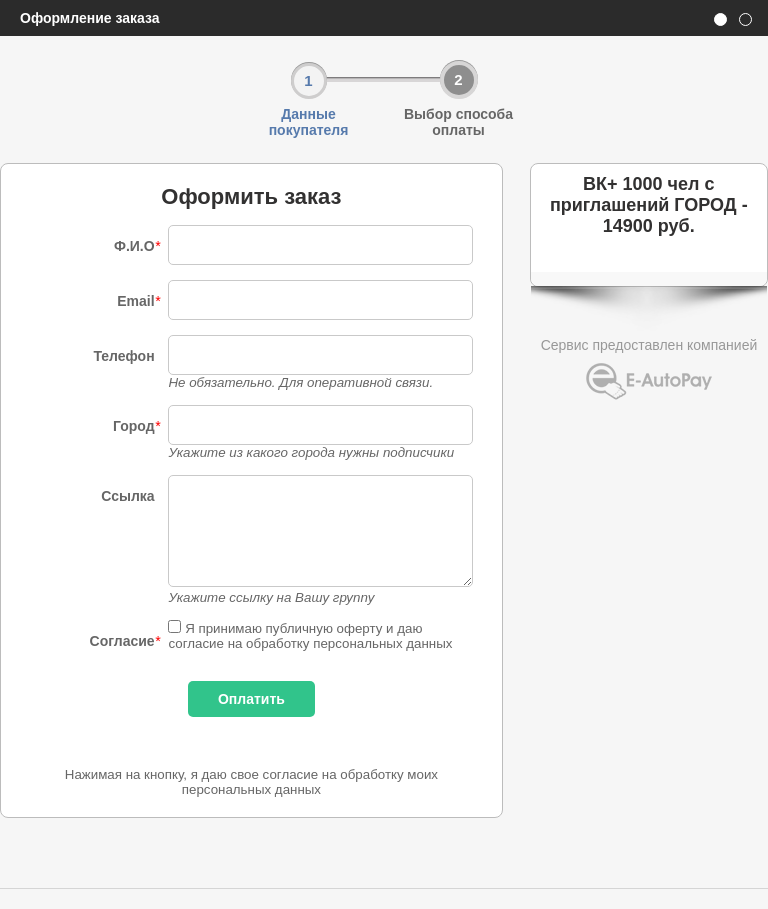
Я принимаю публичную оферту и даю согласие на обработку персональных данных (310, 636)
